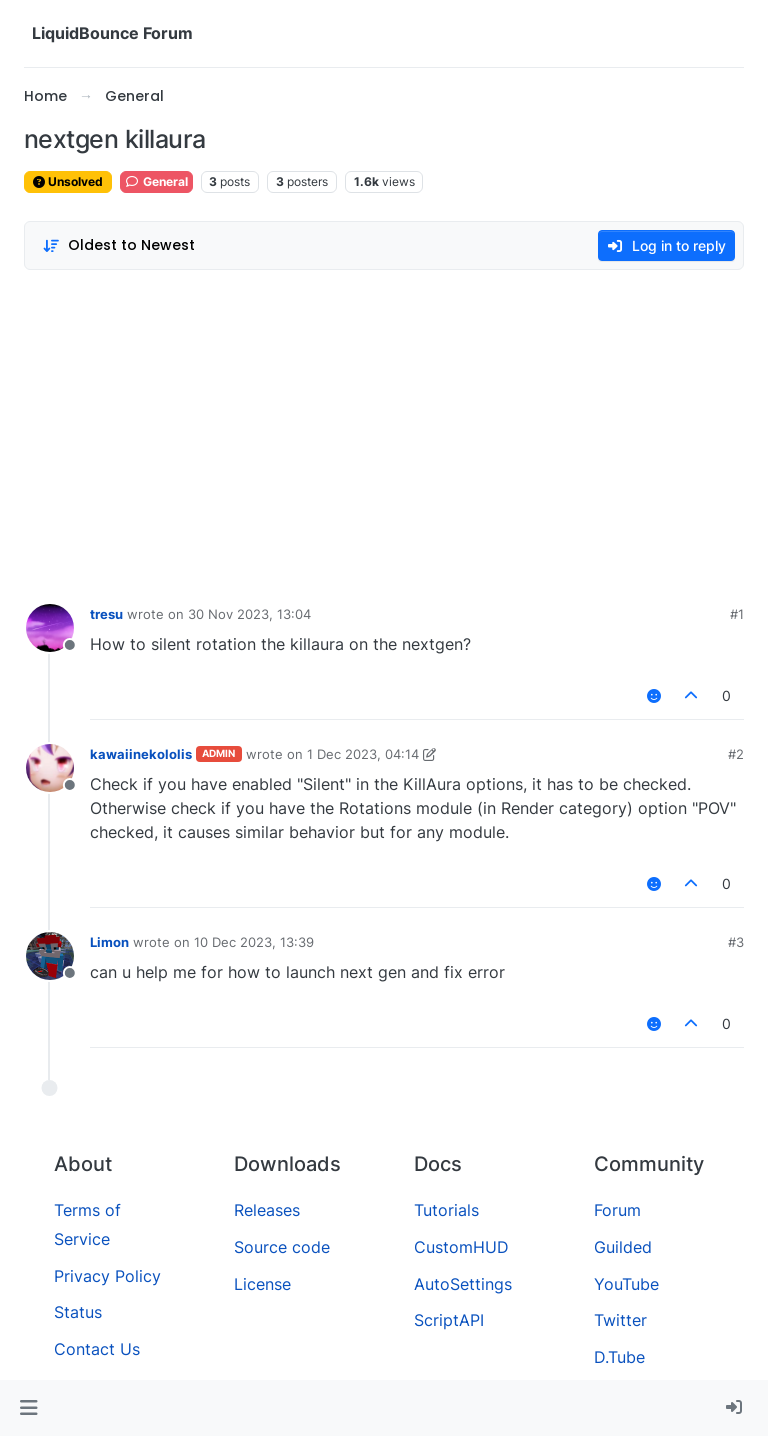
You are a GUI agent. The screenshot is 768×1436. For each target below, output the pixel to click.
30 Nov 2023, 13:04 (249, 614)
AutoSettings (463, 1284)
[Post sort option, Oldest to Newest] (118, 245)
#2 (736, 754)
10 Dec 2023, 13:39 (254, 942)
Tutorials (446, 1210)
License (262, 1284)
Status (78, 1312)
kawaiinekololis (141, 754)
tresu (106, 614)
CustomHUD (461, 1247)
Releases (267, 1210)
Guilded (623, 1247)
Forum (617, 1210)
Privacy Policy (107, 1276)
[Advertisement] (384, 432)
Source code (282, 1247)
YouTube (626, 1284)
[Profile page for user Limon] (50, 956)
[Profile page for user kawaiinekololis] (50, 768)
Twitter (620, 1320)
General (156, 181)
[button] (28, 1408)
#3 (736, 942)
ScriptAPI (449, 1320)
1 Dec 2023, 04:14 (363, 754)
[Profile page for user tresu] (50, 628)
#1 (737, 614)
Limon (109, 942)
